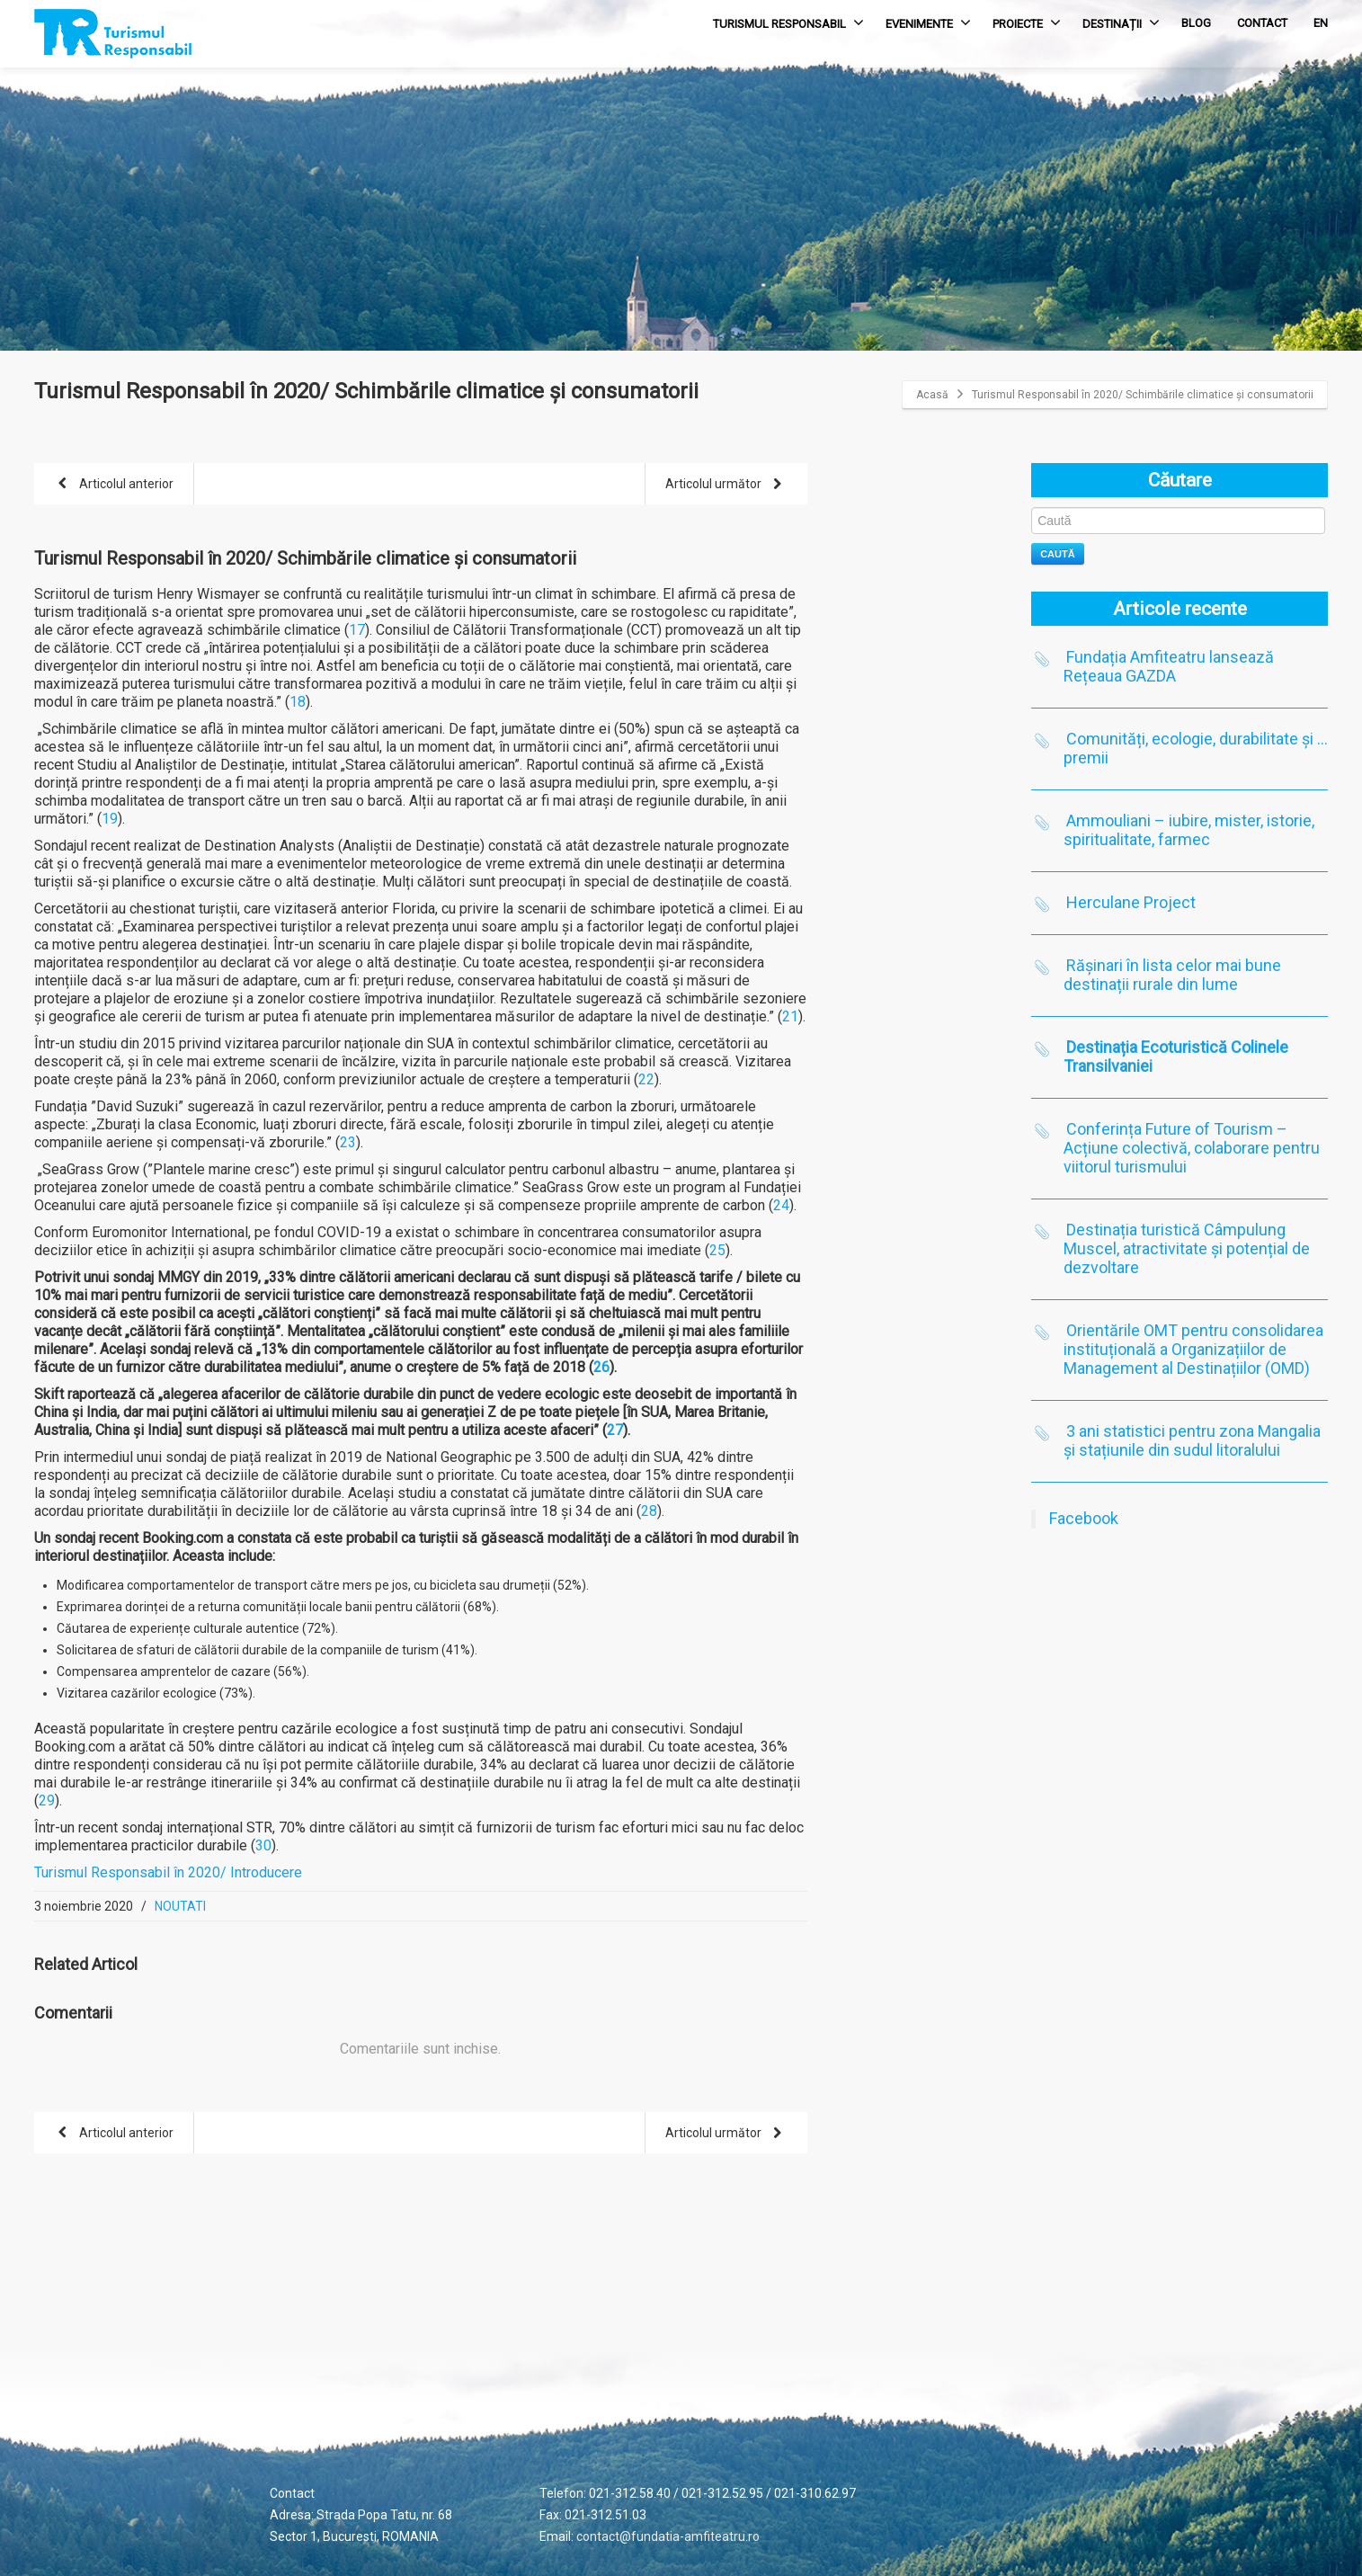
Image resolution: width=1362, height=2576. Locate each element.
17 (357, 629)
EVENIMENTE (928, 22)
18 (297, 701)
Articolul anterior (112, 485)
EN (1320, 23)
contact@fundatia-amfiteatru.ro (668, 2536)
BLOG (1196, 23)
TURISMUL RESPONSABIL (788, 22)
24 (781, 1205)
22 (646, 1079)
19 (110, 818)
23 (348, 1142)
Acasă (932, 394)
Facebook (1083, 1518)
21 (790, 1016)
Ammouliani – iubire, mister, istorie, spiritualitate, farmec (1189, 830)
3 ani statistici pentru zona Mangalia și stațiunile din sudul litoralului (1192, 1440)
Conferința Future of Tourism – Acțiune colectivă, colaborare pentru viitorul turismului (1192, 1147)
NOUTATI (180, 1906)
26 (601, 1367)
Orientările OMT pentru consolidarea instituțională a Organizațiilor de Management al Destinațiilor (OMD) (1193, 1349)
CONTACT (1262, 23)
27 (615, 1430)
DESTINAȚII (1121, 22)
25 (717, 1250)
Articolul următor (727, 485)
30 (263, 1845)
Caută (1057, 553)
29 (47, 1800)
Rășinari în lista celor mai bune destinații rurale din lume (1172, 975)
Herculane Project (1131, 902)
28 (649, 1511)
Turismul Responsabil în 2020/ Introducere (168, 1872)
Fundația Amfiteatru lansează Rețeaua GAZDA (1169, 666)
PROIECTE (1027, 22)
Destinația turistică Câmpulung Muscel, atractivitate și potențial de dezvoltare (1187, 1248)
